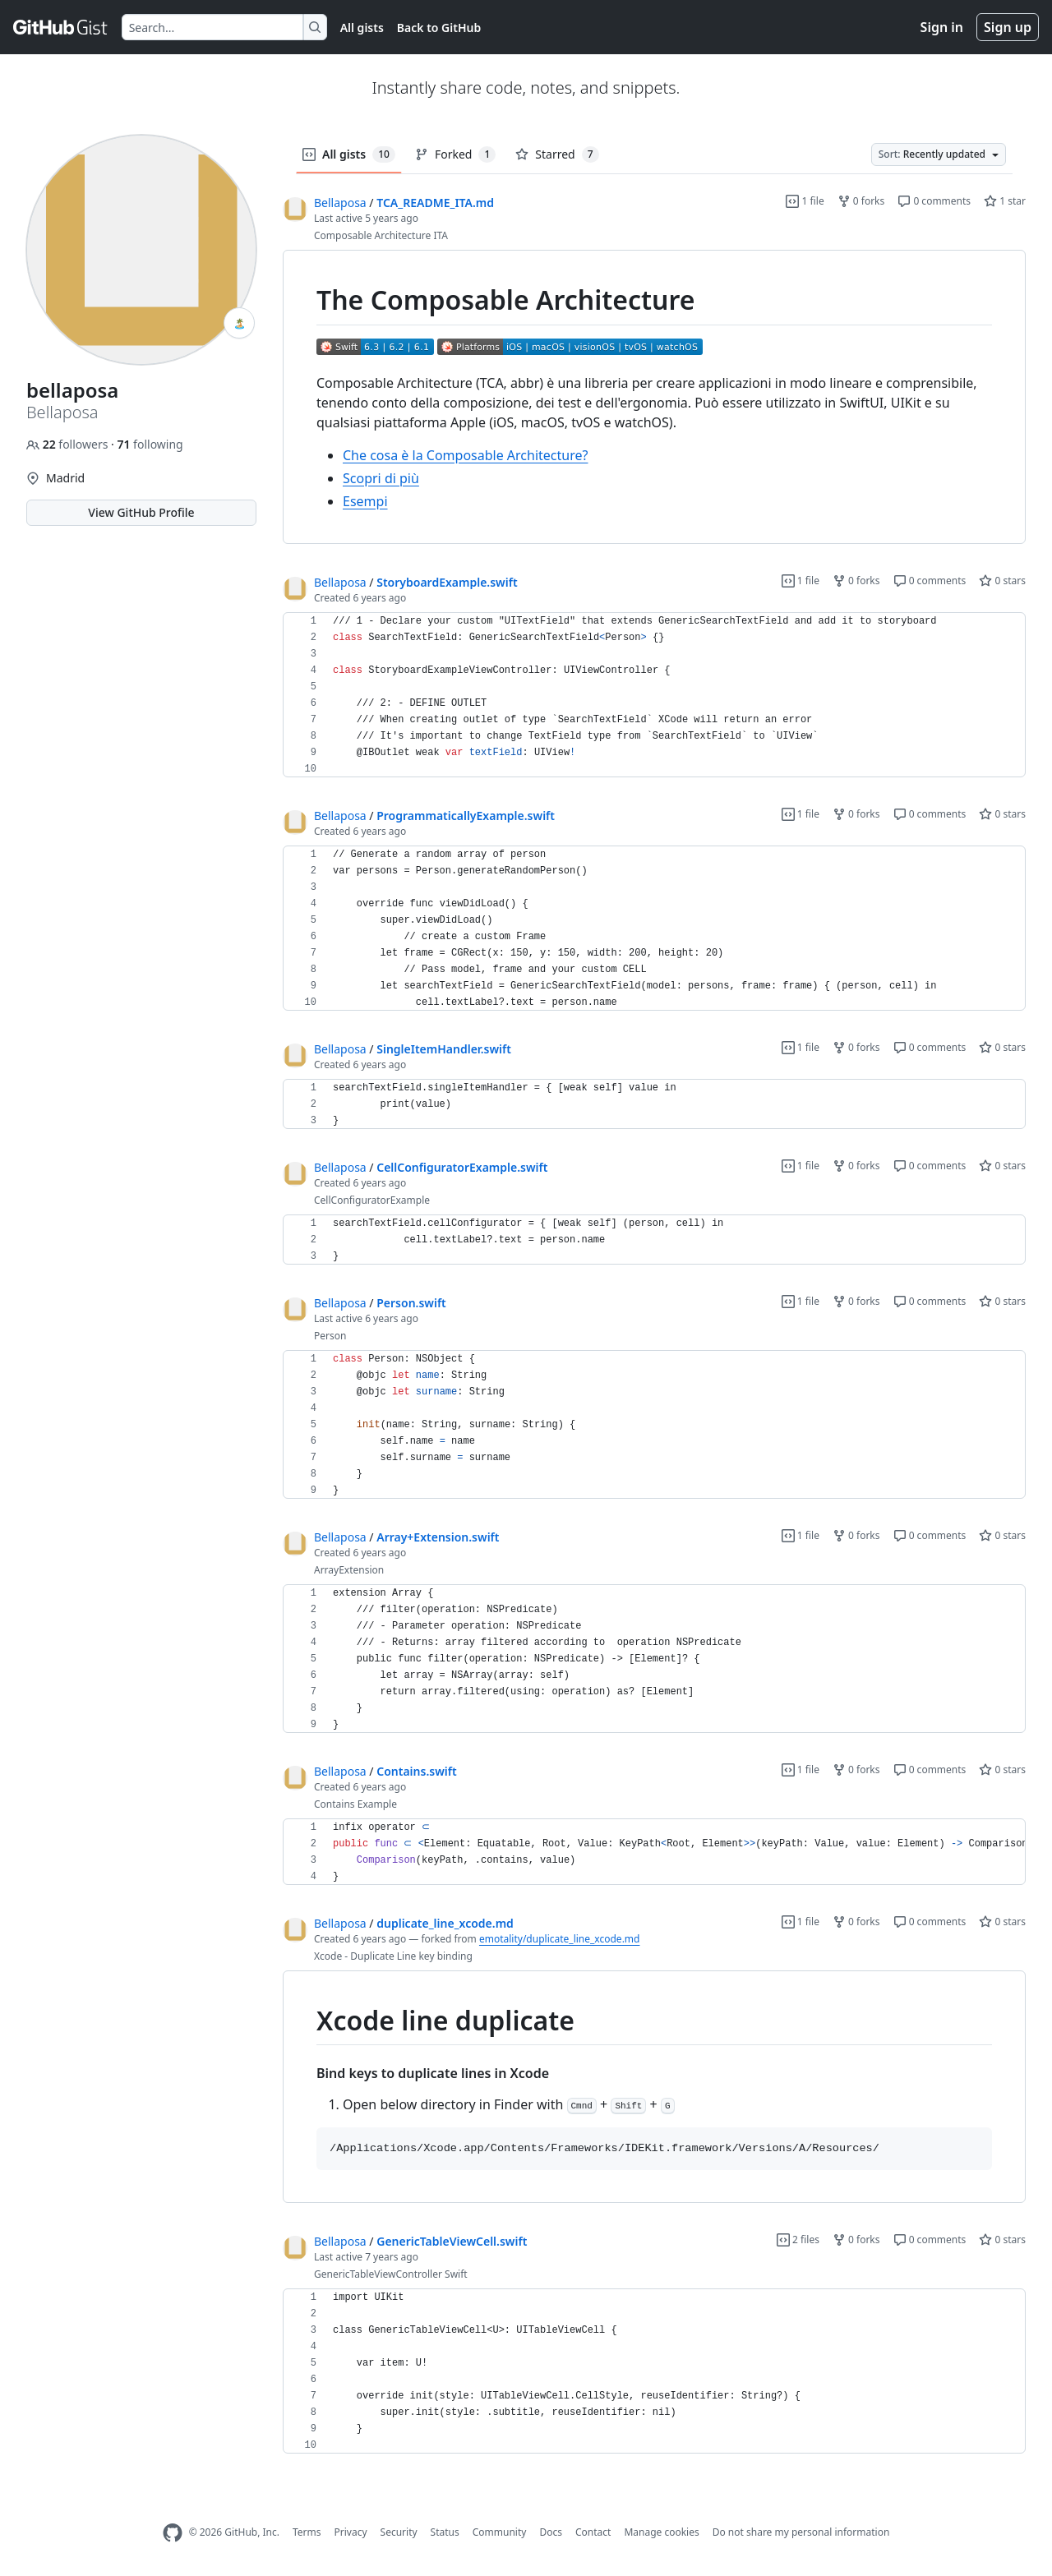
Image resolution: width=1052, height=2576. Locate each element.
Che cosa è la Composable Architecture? (465, 455)
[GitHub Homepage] (172, 2533)
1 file (805, 201)
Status (445, 2532)
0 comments (934, 201)
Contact (593, 2532)
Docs (550, 2532)
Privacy (351, 2532)
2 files (798, 2240)
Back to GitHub (439, 27)
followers (68, 444)
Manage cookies (661, 2532)
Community (500, 2532)
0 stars (1002, 581)
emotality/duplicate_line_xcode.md (559, 1939)
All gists (362, 27)
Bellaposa (340, 202)
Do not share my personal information (801, 2532)
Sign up (1007, 27)
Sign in (941, 27)
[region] (654, 397)
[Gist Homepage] (60, 27)
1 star (1005, 201)
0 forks (861, 201)
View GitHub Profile (141, 512)
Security (399, 2532)
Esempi (365, 501)
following (149, 444)
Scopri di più (381, 478)
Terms (307, 2532)
